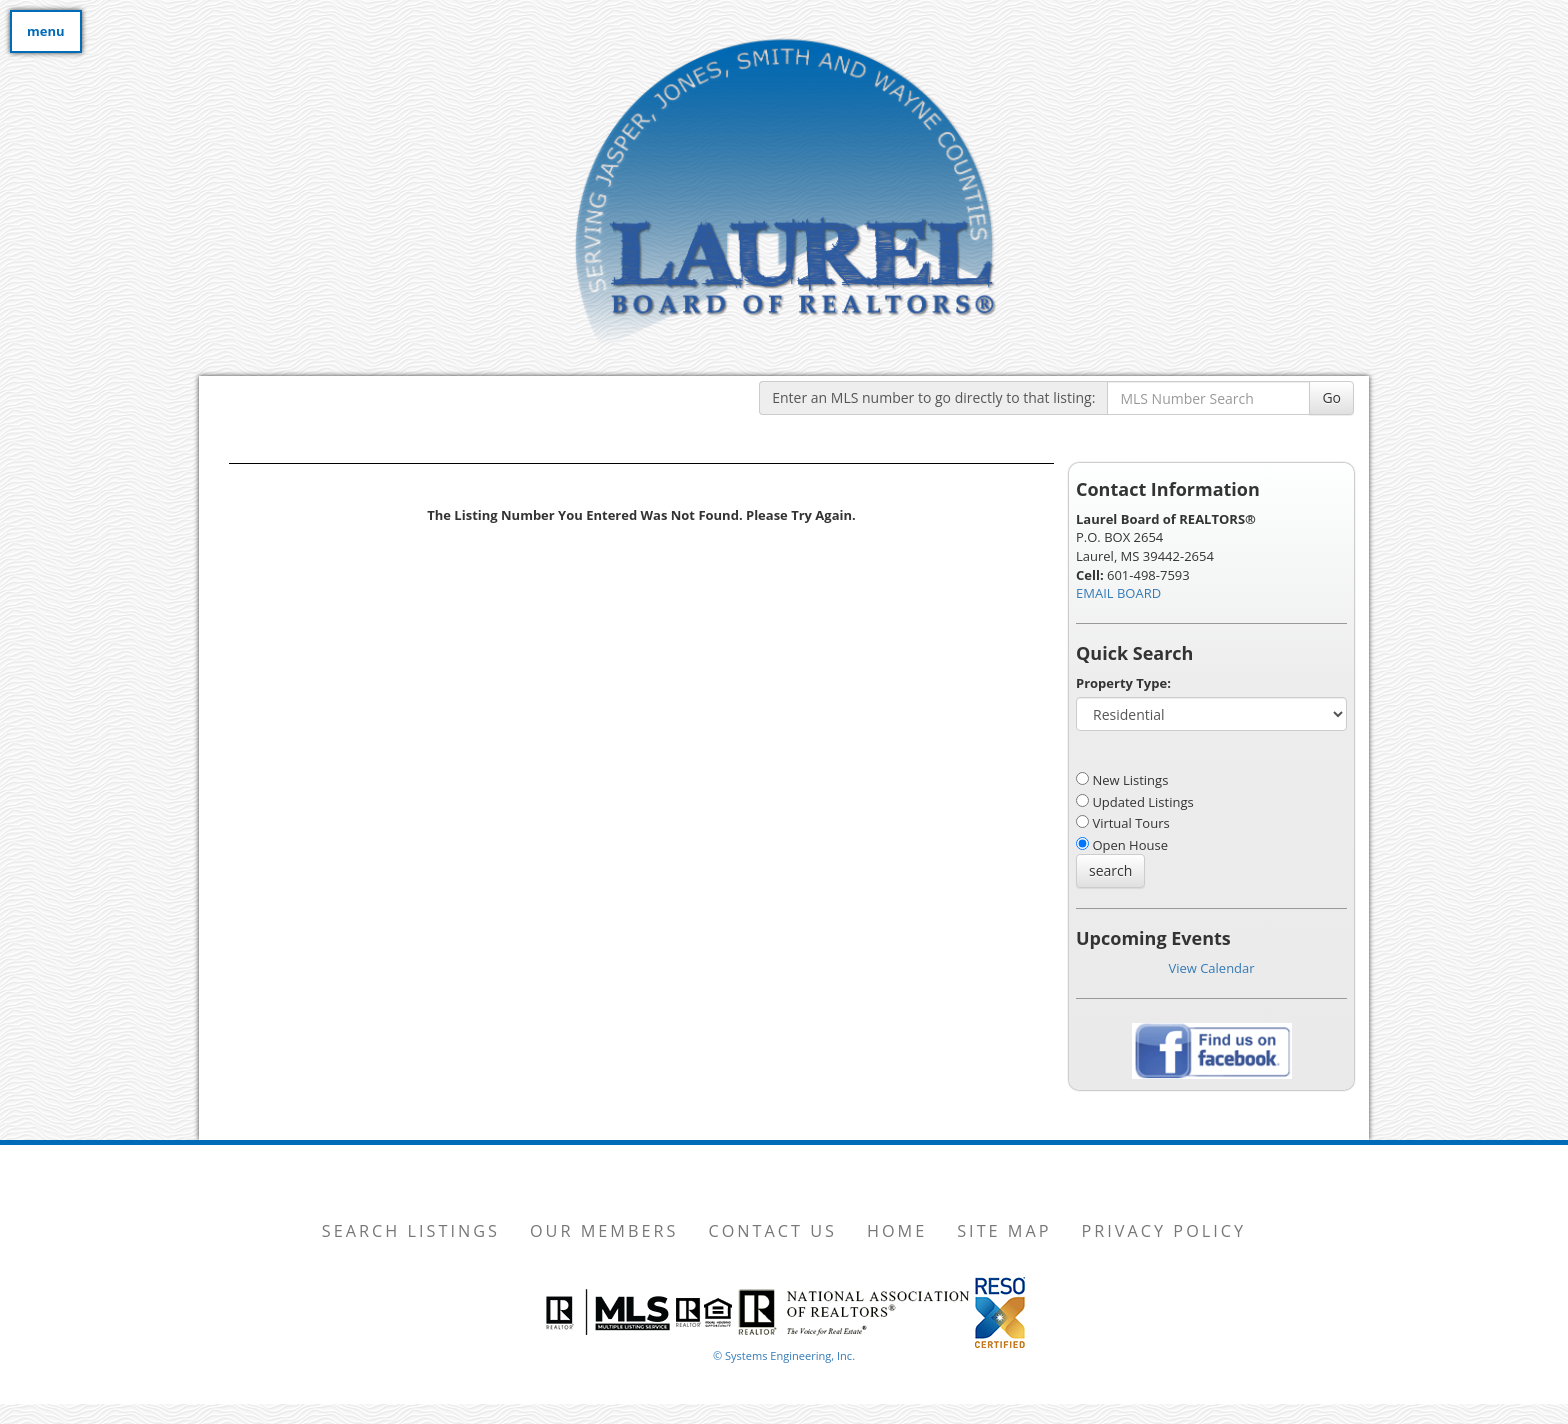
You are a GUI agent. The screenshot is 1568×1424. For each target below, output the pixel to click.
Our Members (604, 1231)
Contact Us (772, 1231)
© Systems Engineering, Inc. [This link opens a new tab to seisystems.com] (784, 1355)
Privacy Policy (1164, 1231)
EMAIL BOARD (1118, 593)
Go (1331, 397)
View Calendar (1211, 968)
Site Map (1004, 1231)
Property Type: (1123, 683)
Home (897, 1231)
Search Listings (411, 1231)
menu (46, 31)
